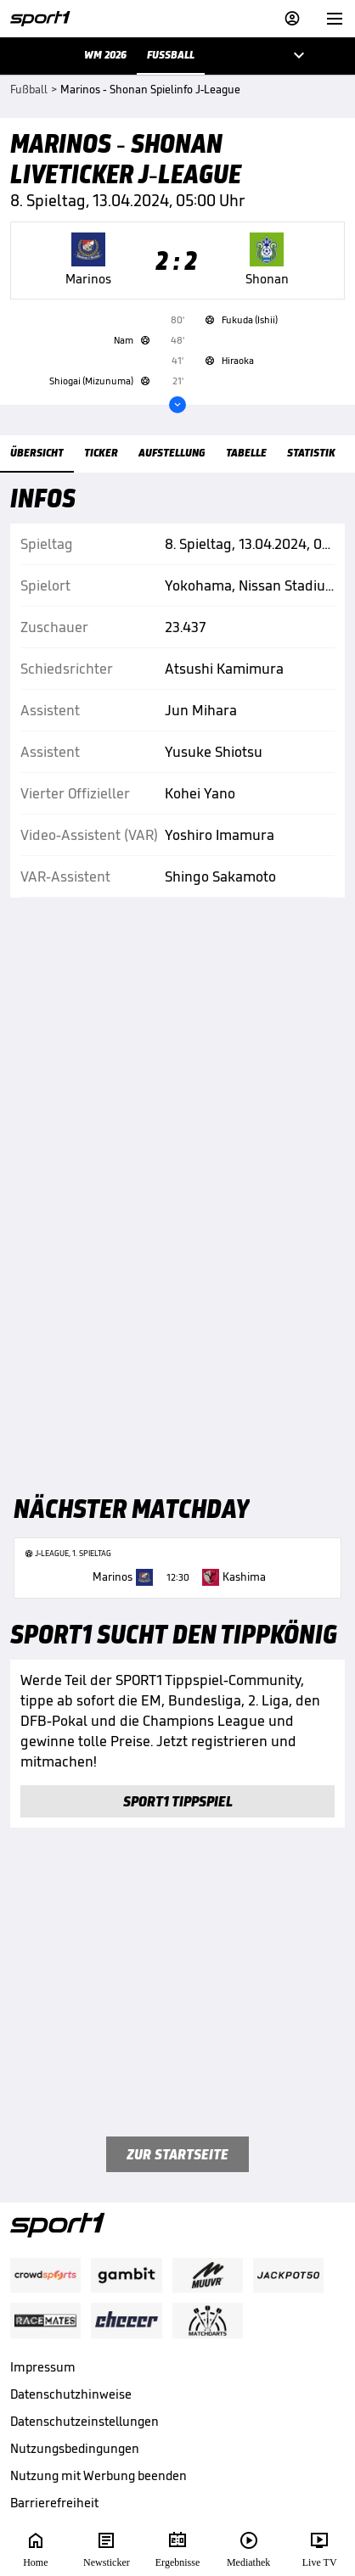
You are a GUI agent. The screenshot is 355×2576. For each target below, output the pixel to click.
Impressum (43, 2367)
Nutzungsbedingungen (74, 2448)
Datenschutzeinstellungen (84, 2421)
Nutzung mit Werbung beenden (98, 2475)
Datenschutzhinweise (71, 2394)
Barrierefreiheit (54, 2503)
